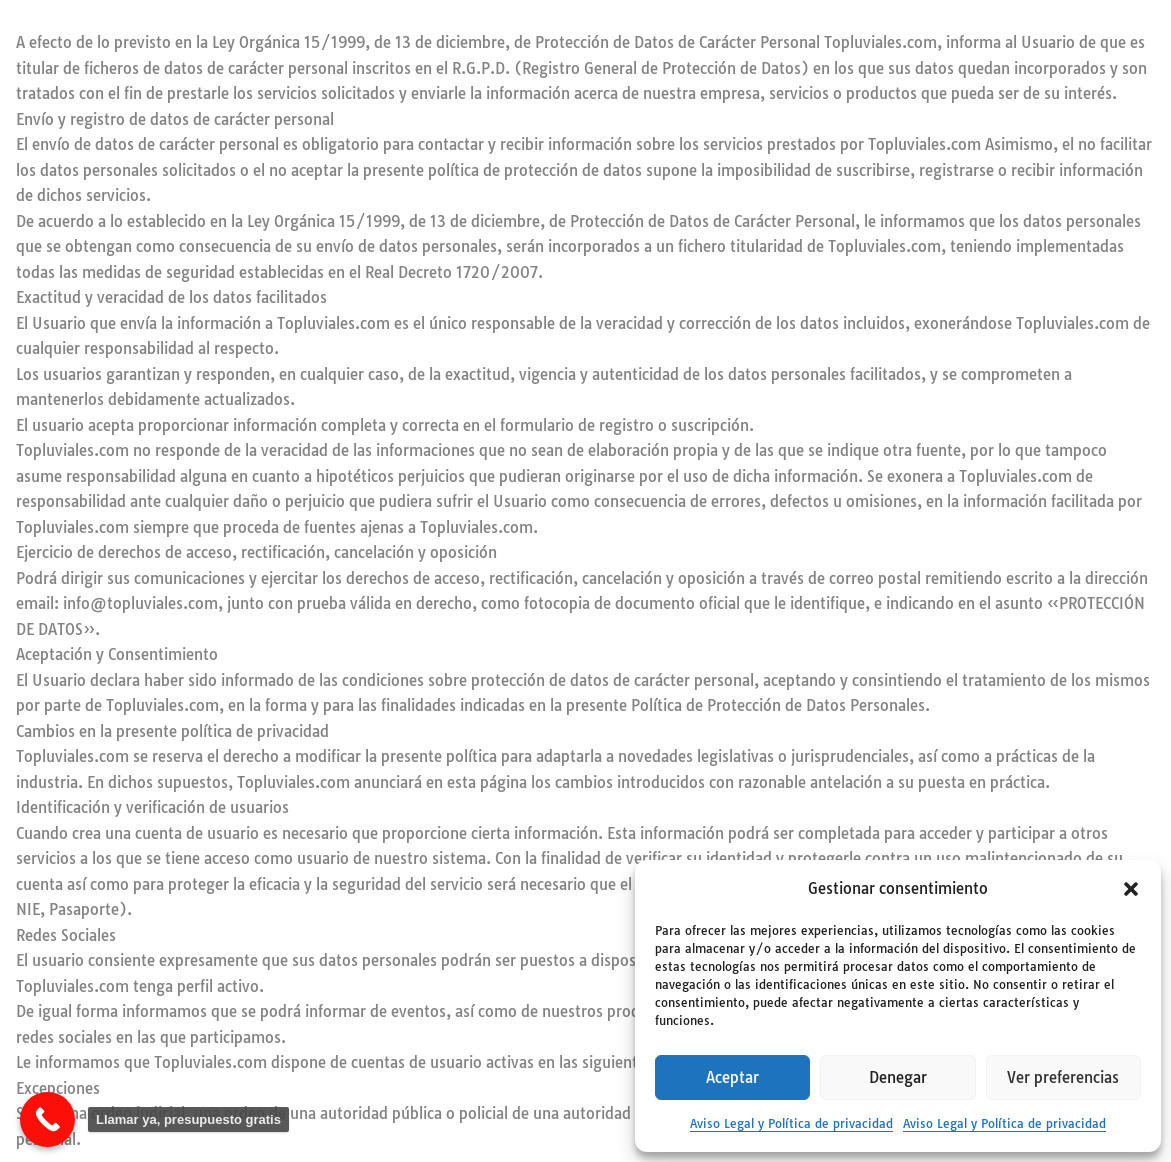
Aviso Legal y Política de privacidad (791, 1123)
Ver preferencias (1063, 1077)
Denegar (898, 1077)
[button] (1131, 889)
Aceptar (732, 1077)
